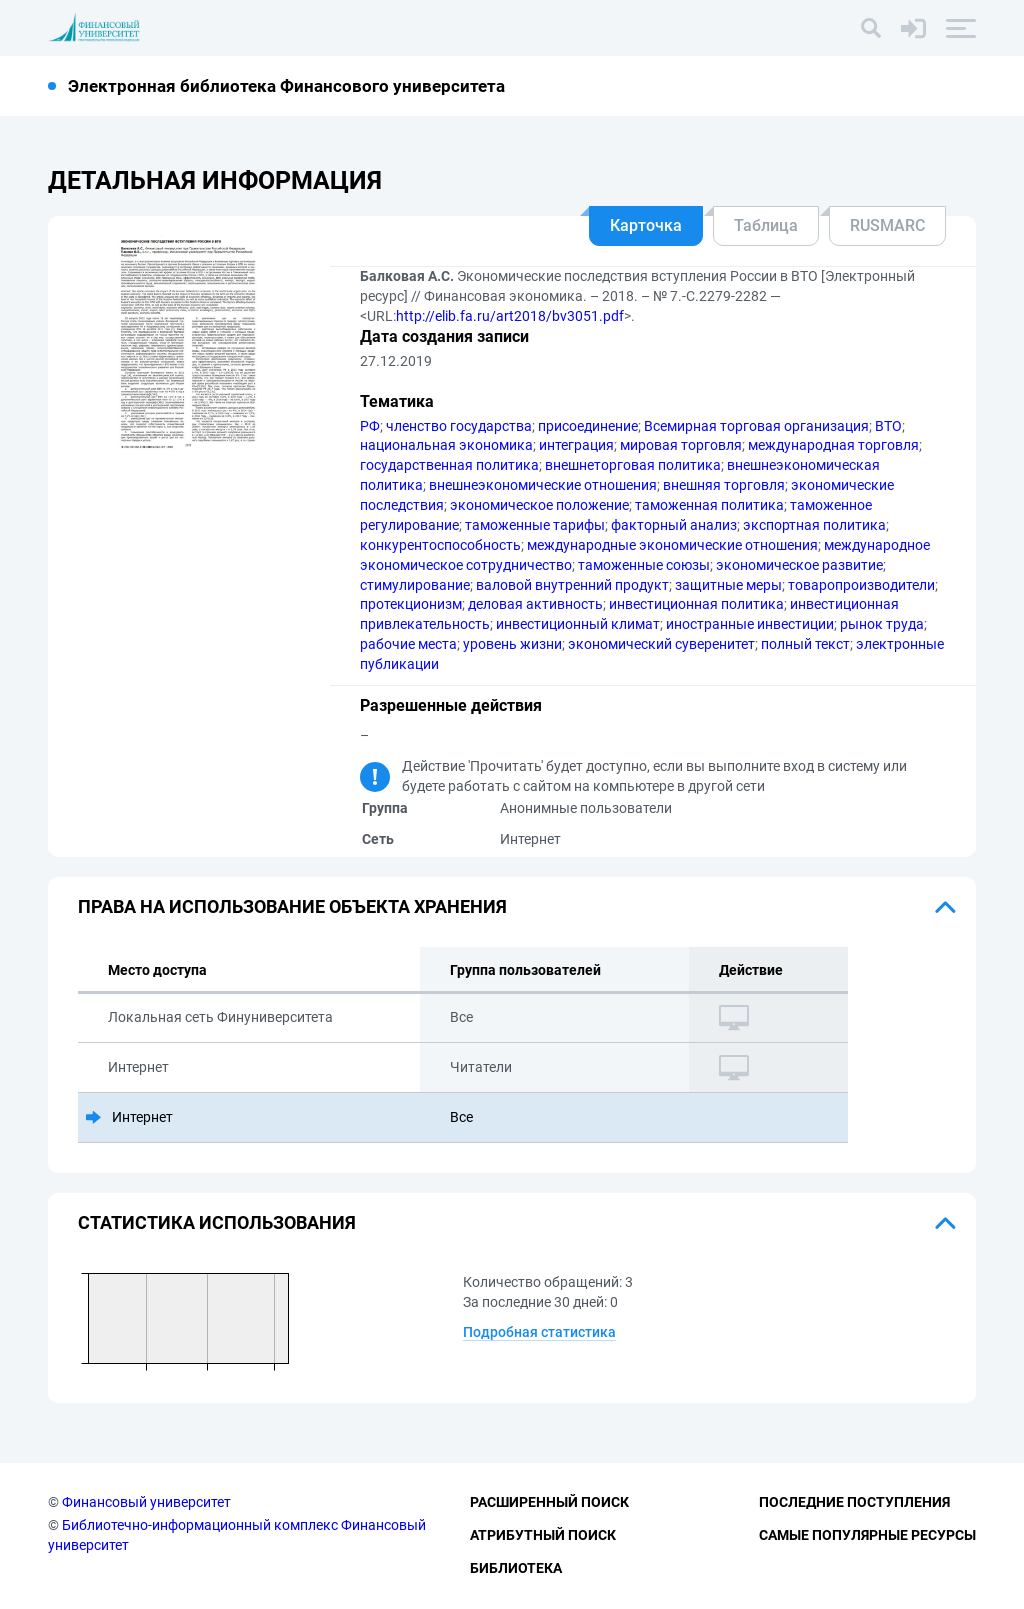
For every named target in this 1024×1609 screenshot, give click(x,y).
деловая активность (535, 604)
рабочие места (408, 644)
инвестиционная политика (696, 604)
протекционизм (411, 604)
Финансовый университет (146, 1502)
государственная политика (449, 465)
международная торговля (833, 445)
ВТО (888, 426)
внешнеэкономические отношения (543, 485)
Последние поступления (854, 1502)
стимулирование (415, 585)
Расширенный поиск (549, 1502)
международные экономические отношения (672, 545)
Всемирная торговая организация (756, 426)
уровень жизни (512, 644)
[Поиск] (871, 28)
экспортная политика (814, 525)
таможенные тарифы (535, 525)
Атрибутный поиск (543, 1535)
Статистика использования (217, 1222)
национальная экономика (446, 445)
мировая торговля (681, 445)
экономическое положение (539, 505)
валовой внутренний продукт (572, 585)
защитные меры (728, 585)
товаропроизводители (861, 585)
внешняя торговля (724, 485)
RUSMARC (887, 225)
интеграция (576, 445)
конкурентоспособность (440, 545)
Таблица (766, 225)
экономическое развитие (799, 565)
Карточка (646, 225)
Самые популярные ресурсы (867, 1535)
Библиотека (516, 1568)
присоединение (588, 426)
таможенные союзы (644, 565)
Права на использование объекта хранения (292, 906)
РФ (370, 426)
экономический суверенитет (661, 644)
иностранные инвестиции (750, 624)
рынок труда (882, 624)
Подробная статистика (539, 1332)
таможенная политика (709, 505)
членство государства (459, 426)
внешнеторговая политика (633, 465)
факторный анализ (674, 525)
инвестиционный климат (578, 624)
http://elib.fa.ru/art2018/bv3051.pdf (510, 316)
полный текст (805, 644)
